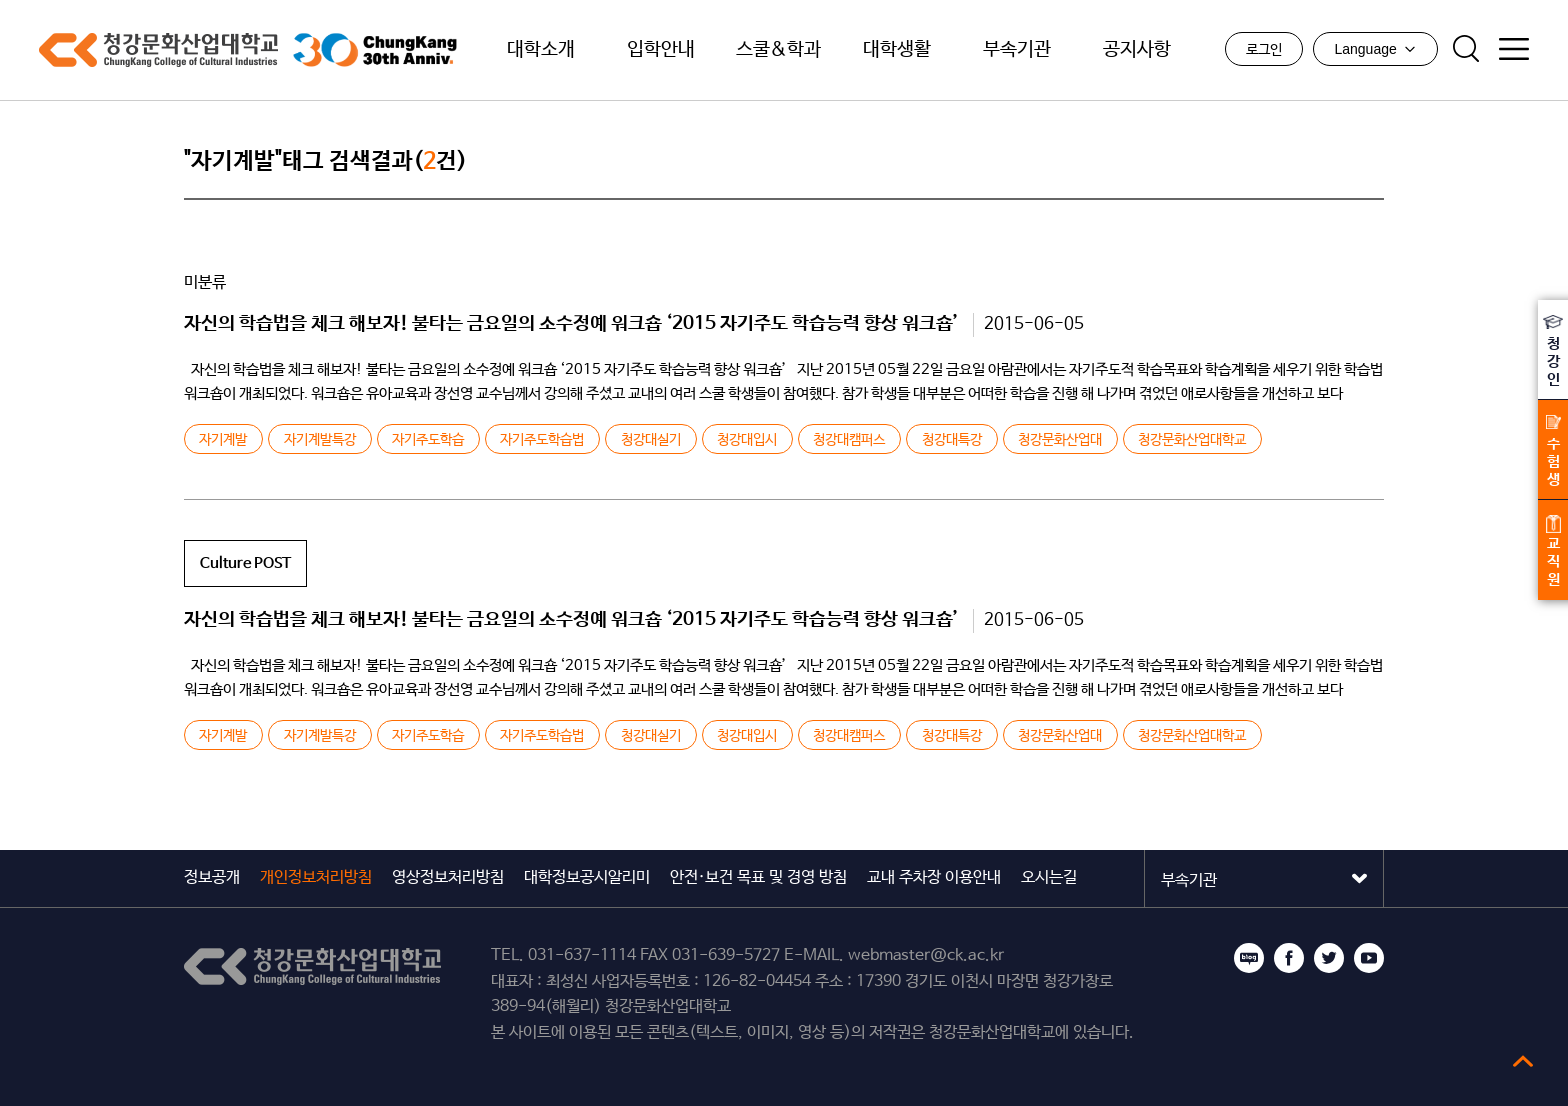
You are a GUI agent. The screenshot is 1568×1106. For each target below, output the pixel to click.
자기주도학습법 (542, 440)
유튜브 (1369, 958)
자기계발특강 (320, 440)
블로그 (1249, 958)
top (1523, 1061)
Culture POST (245, 563)
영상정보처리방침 (448, 877)
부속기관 (1017, 50)
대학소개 (541, 50)
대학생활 (897, 50)
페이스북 (1289, 958)
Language (1375, 49)
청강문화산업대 (1060, 440)
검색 (1466, 49)
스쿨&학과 (778, 50)
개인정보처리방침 (316, 877)
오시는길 (1049, 877)
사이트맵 (1514, 49)
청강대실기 (651, 440)
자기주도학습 (428, 440)
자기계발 (223, 440)
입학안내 (661, 50)
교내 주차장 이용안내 (934, 877)
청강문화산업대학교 (158, 50)
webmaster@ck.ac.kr (926, 955)
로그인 (1264, 50)
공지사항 (1137, 50)
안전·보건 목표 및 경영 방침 (758, 877)
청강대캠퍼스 (849, 440)
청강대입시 (747, 440)
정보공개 (212, 877)
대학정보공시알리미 (587, 877)
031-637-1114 (582, 955)
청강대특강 (952, 440)
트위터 (1329, 958)
